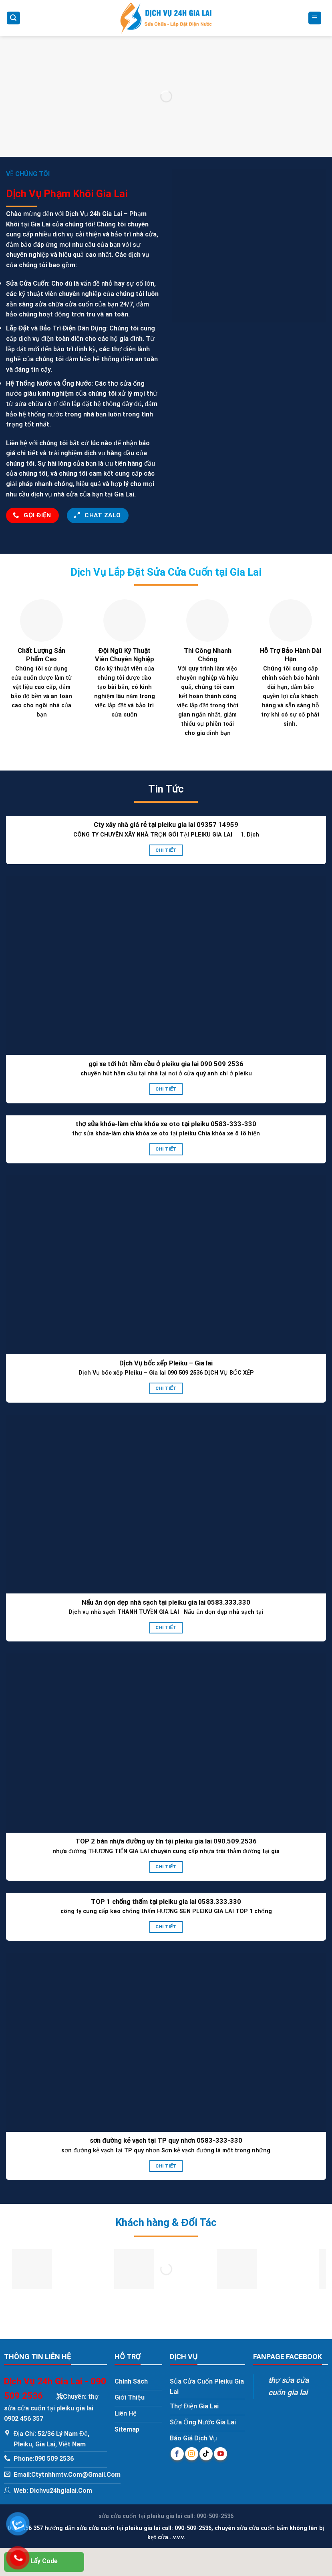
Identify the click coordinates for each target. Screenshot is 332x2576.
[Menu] (315, 18)
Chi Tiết (165, 850)
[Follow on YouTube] (220, 2453)
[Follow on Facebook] (177, 2453)
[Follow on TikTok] (206, 2453)
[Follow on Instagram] (191, 2453)
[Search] (13, 18)
